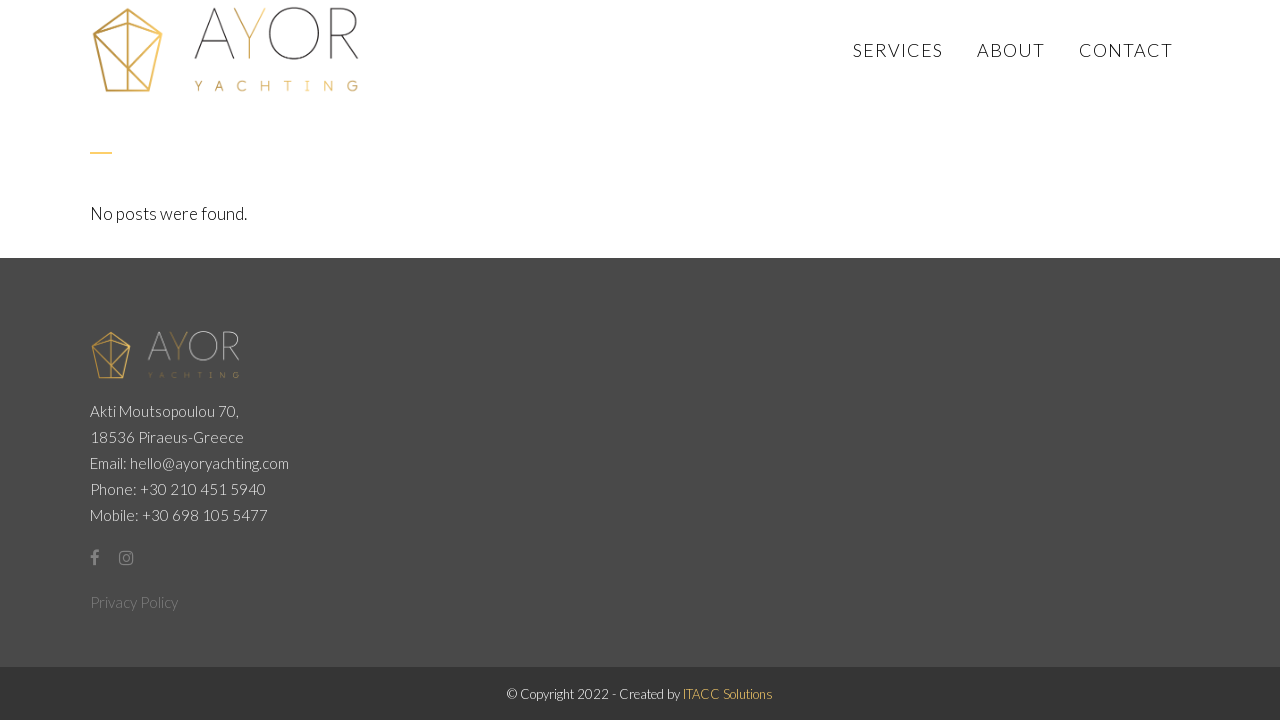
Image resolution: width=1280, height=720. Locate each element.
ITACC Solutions (728, 694)
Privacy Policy (134, 602)
